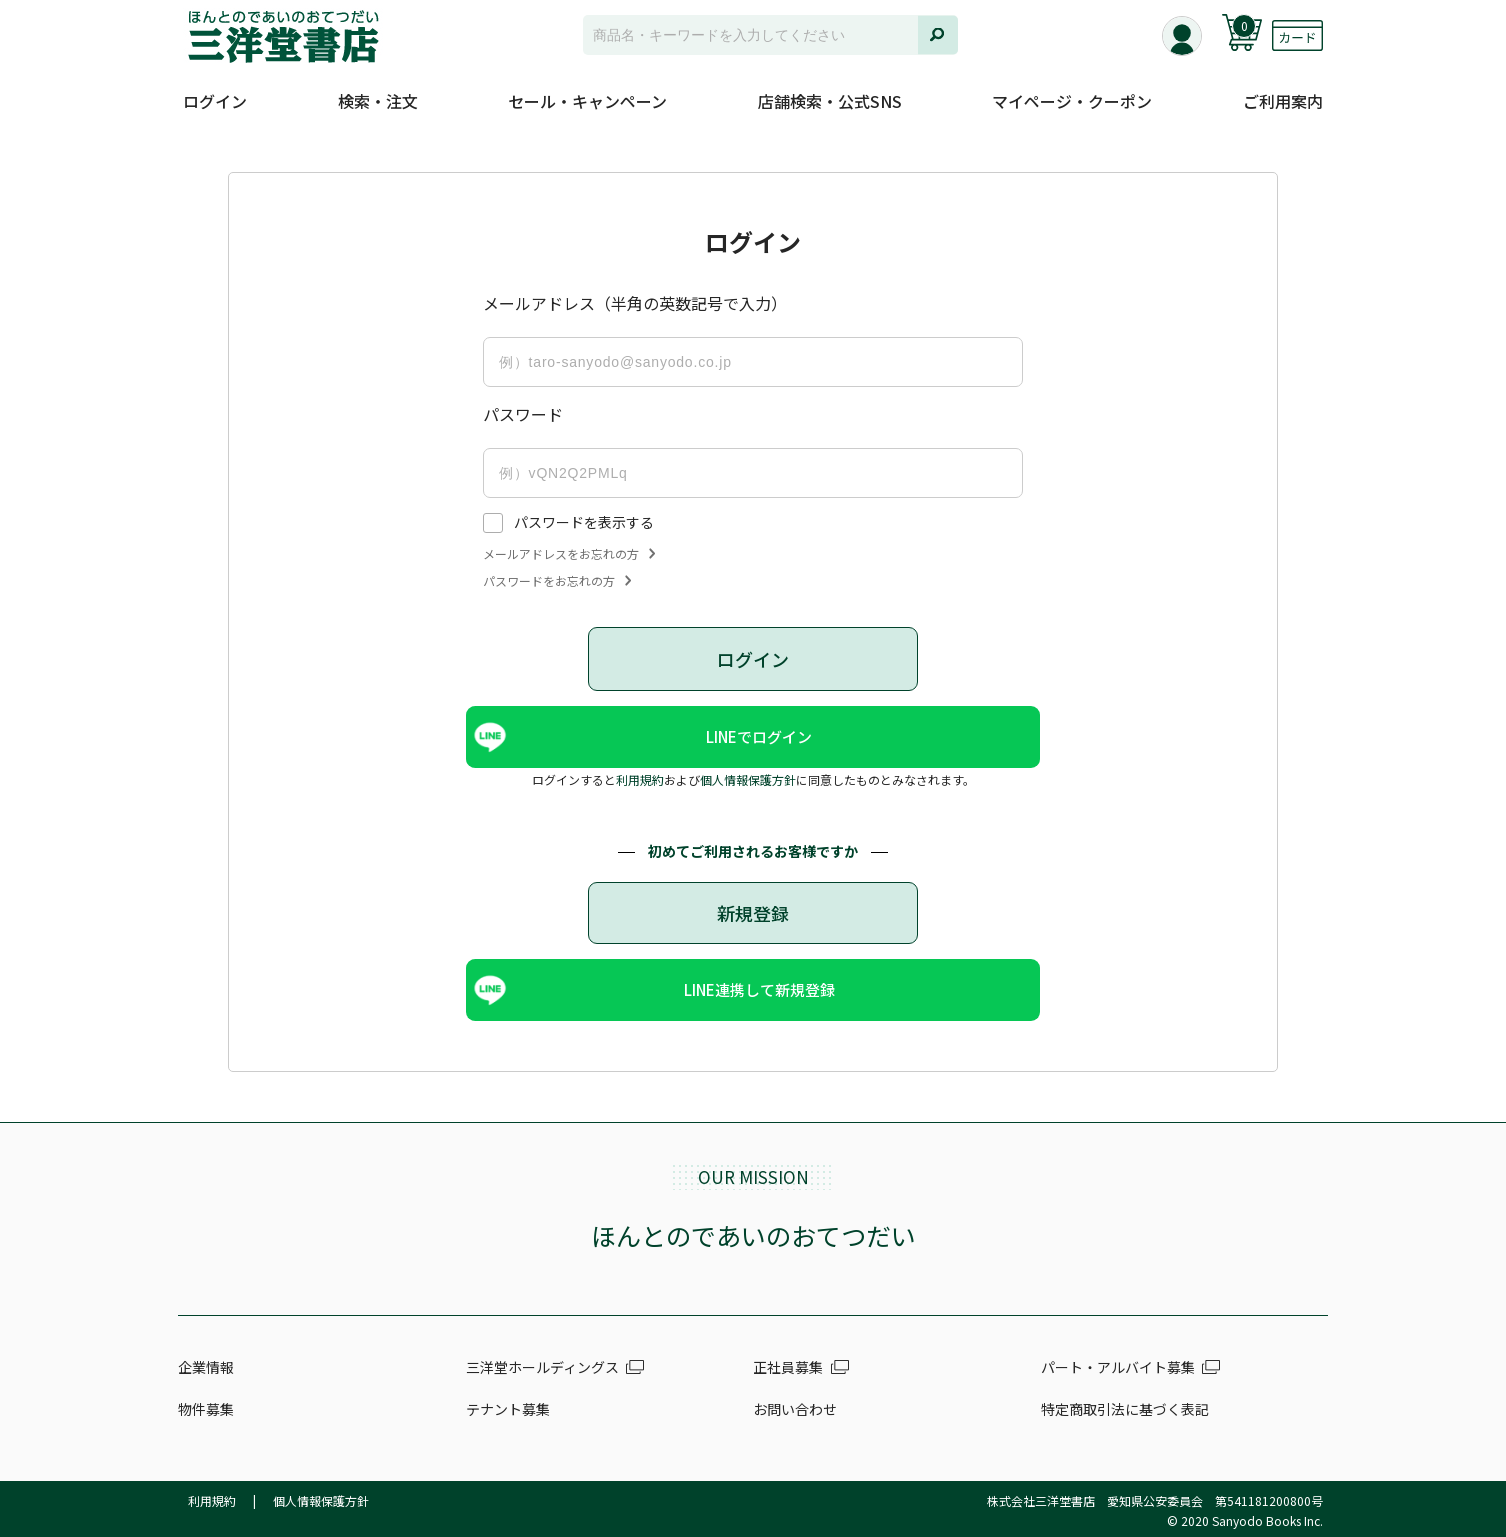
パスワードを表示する (584, 522)
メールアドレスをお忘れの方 (569, 554)
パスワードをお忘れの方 (557, 581)
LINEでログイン (760, 736)
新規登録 (753, 913)
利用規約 (640, 779)
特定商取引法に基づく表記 (1125, 1409)
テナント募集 (508, 1409)
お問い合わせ (795, 1409)
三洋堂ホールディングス (542, 1367)
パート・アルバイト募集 (1118, 1367)
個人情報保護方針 (748, 779)
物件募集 (206, 1409)
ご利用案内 (1283, 101)
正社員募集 (788, 1367)
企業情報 (206, 1367)
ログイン (215, 101)
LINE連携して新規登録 (759, 989)
